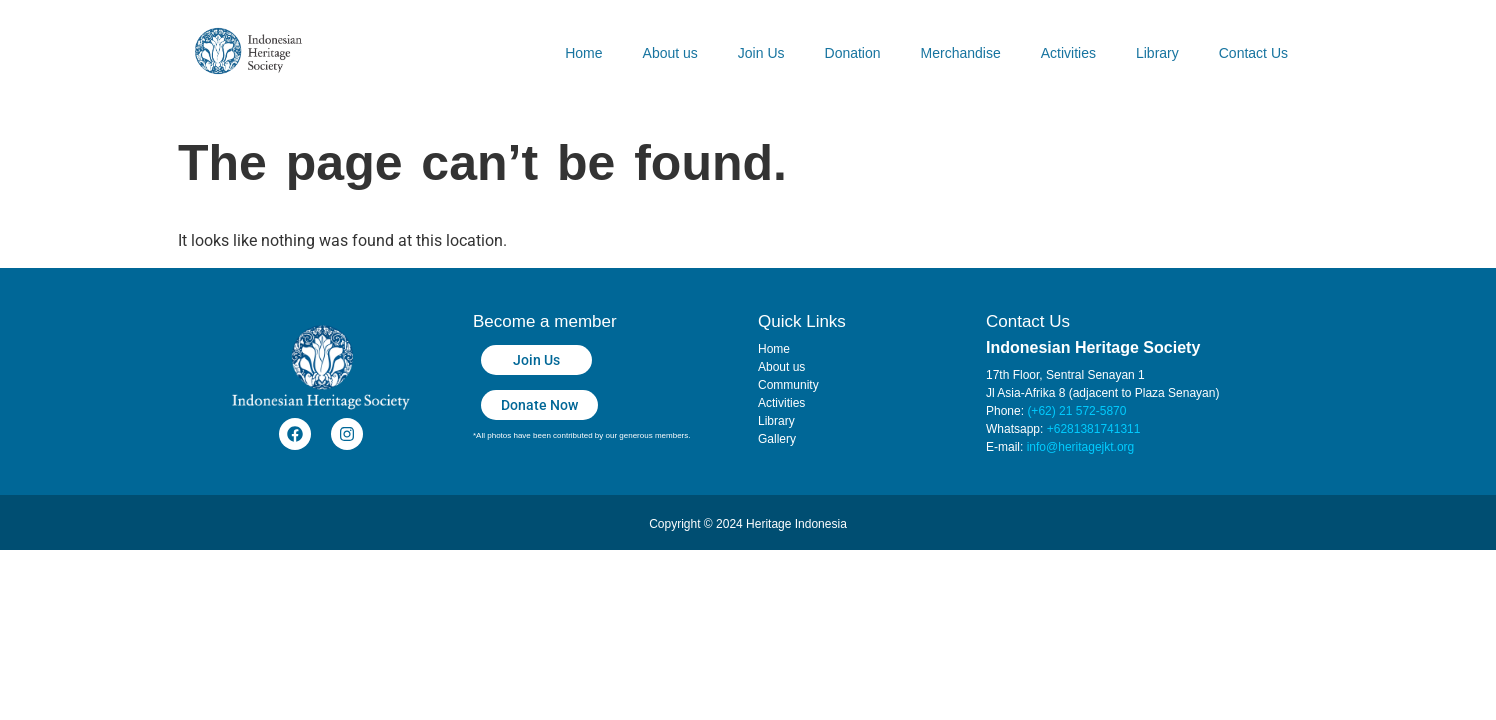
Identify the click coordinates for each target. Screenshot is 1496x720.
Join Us (761, 53)
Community (788, 385)
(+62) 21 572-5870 (1076, 411)
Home (583, 53)
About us (670, 53)
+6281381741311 (1094, 429)
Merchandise (961, 53)
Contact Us (1253, 53)
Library (1157, 53)
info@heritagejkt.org (1081, 447)
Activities (1068, 53)
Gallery (777, 439)
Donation (853, 53)
